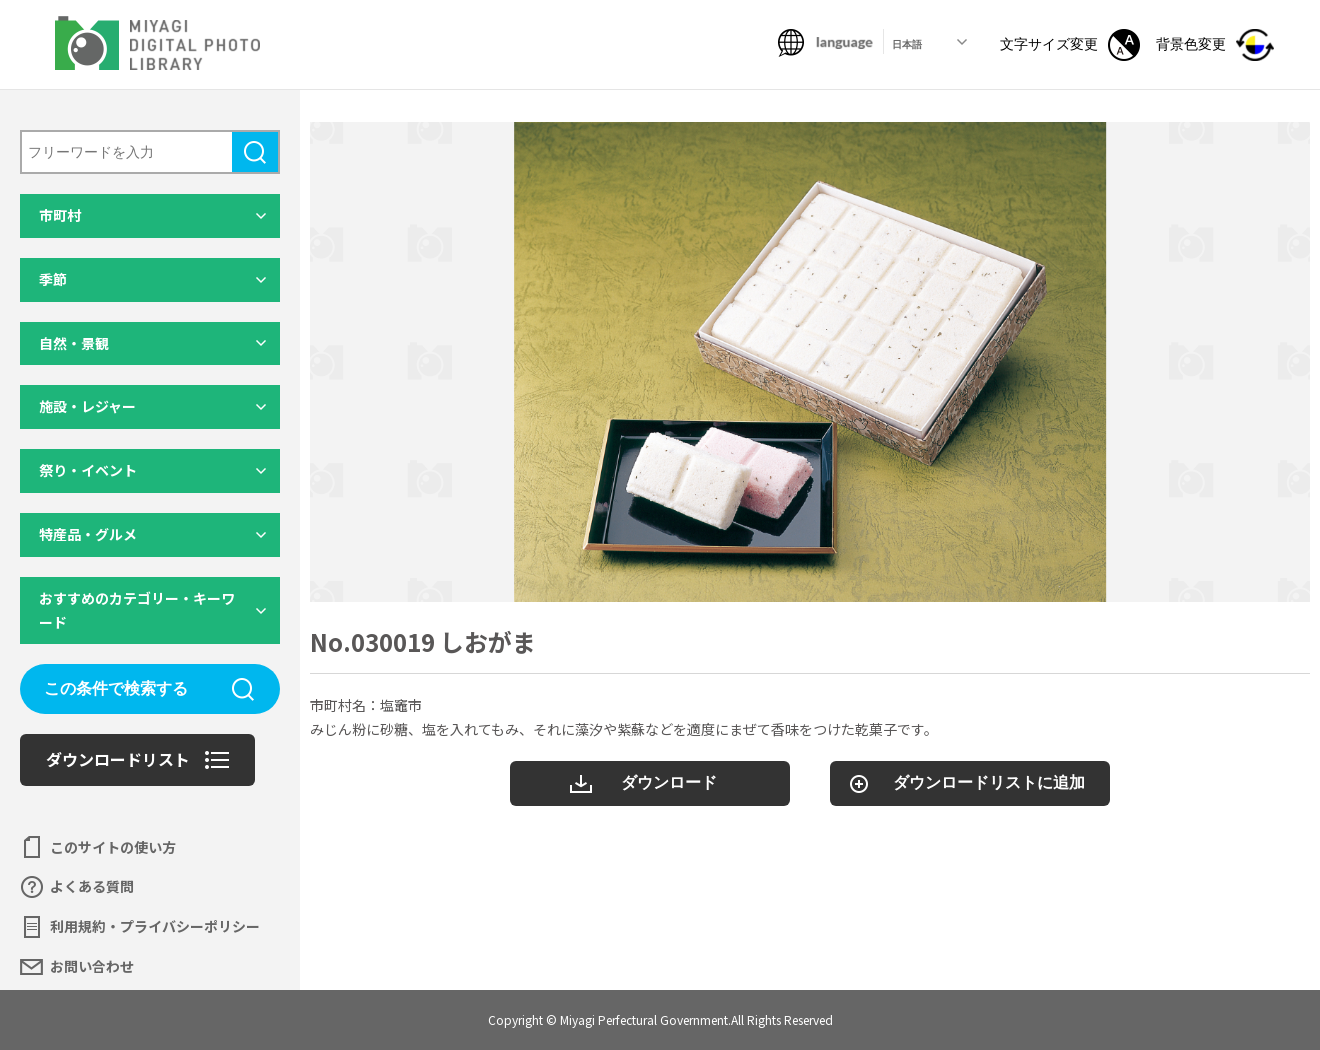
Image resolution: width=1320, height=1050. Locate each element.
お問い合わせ (92, 966)
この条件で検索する (116, 688)
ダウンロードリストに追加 (989, 782)
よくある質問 (92, 886)
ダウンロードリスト (118, 759)
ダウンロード (669, 782)
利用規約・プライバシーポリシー (155, 926)
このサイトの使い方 (113, 847)
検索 (255, 152)
